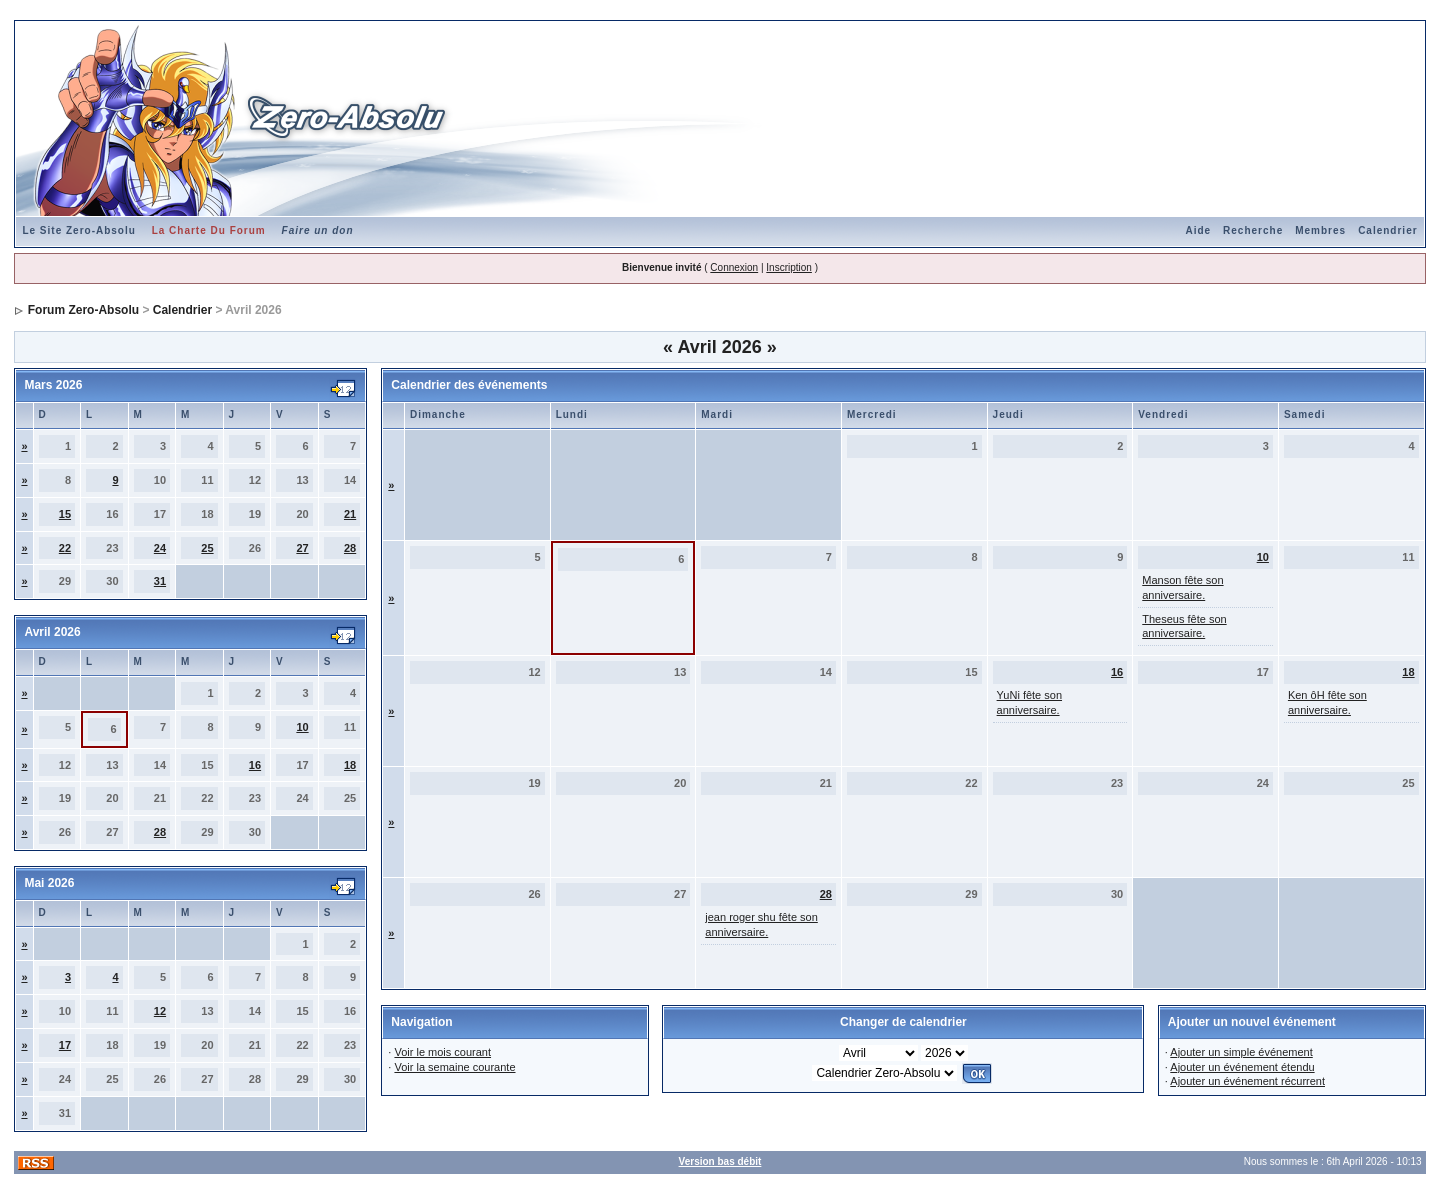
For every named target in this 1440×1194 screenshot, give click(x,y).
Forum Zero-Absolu (83, 310)
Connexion (734, 267)
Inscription (789, 267)
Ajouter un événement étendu (1242, 1067)
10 (302, 727)
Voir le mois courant (442, 1052)
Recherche (1253, 230)
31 (160, 581)
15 (65, 514)
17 (65, 1045)
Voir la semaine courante (454, 1067)
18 (350, 765)
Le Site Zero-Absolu (78, 230)
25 (207, 548)
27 (302, 548)
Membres (1320, 230)
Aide (1198, 230)
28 (350, 548)
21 (350, 514)
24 (160, 548)
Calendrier (1387, 230)
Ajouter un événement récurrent (1247, 1081)
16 (255, 765)
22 (65, 548)
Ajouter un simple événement (1241, 1052)
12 (160, 1011)
